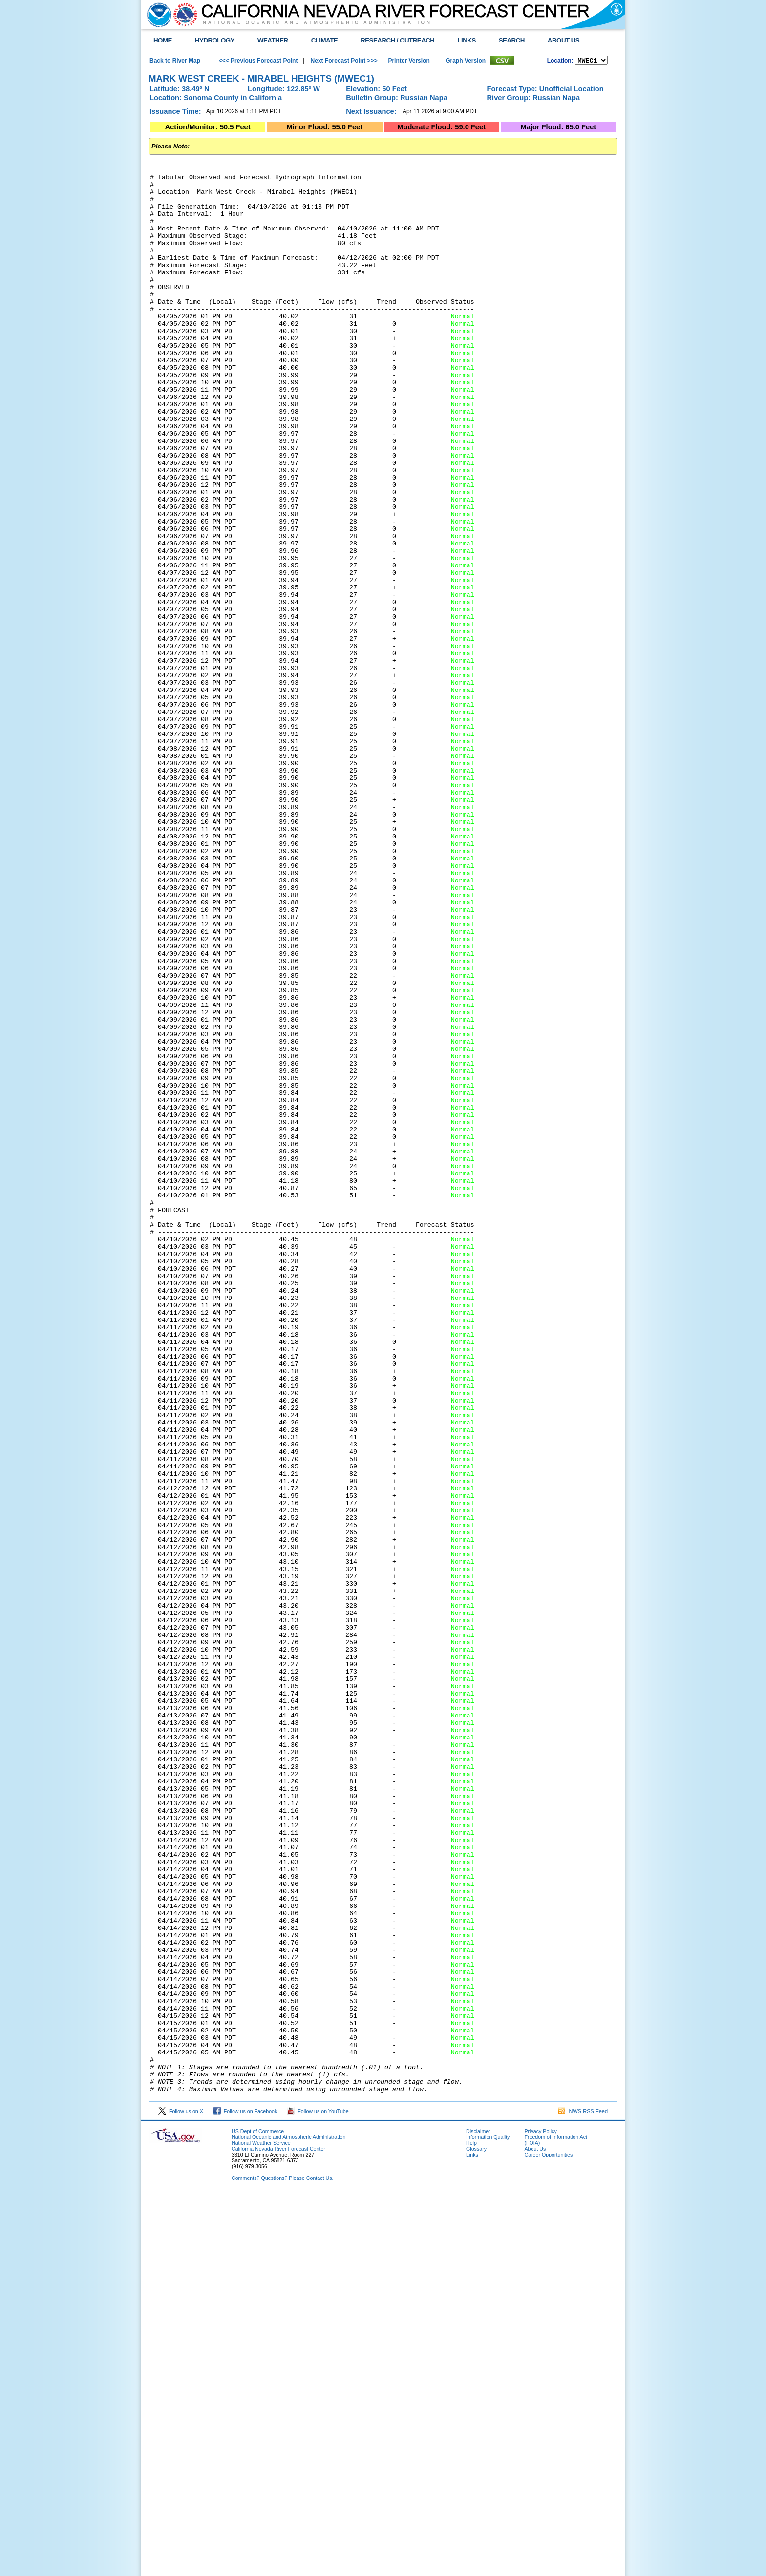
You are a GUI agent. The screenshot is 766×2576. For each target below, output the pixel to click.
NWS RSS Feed (583, 2496)
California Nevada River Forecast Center (278, 2534)
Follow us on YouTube (317, 2496)
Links (472, 2540)
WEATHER (272, 40)
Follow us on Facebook (245, 2496)
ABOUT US (563, 40)
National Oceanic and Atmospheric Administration (288, 2522)
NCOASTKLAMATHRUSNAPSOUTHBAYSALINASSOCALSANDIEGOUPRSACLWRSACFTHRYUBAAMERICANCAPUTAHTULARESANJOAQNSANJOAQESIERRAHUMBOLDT (591, 61)
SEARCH (512, 40)
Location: (560, 61)
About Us (535, 2534)
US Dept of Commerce (258, 2516)
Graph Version (466, 61)
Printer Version (408, 61)
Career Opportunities (548, 2540)
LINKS (466, 40)
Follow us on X (180, 2496)
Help (471, 2528)
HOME (162, 40)
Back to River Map (174, 61)
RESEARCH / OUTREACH (397, 40)
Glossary (476, 2534)
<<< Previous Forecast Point (258, 61)
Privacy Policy (540, 2516)
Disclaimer (478, 2516)
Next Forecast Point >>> (343, 61)
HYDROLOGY (214, 40)
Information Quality (488, 2522)
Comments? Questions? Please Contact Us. (282, 2563)
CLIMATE (324, 40)
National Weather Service (261, 2528)
